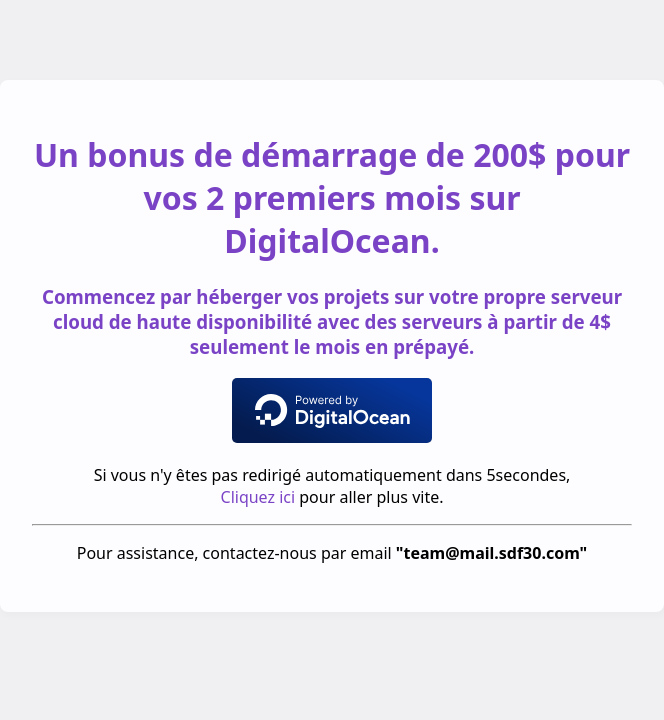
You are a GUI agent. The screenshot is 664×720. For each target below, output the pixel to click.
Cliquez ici (258, 497)
